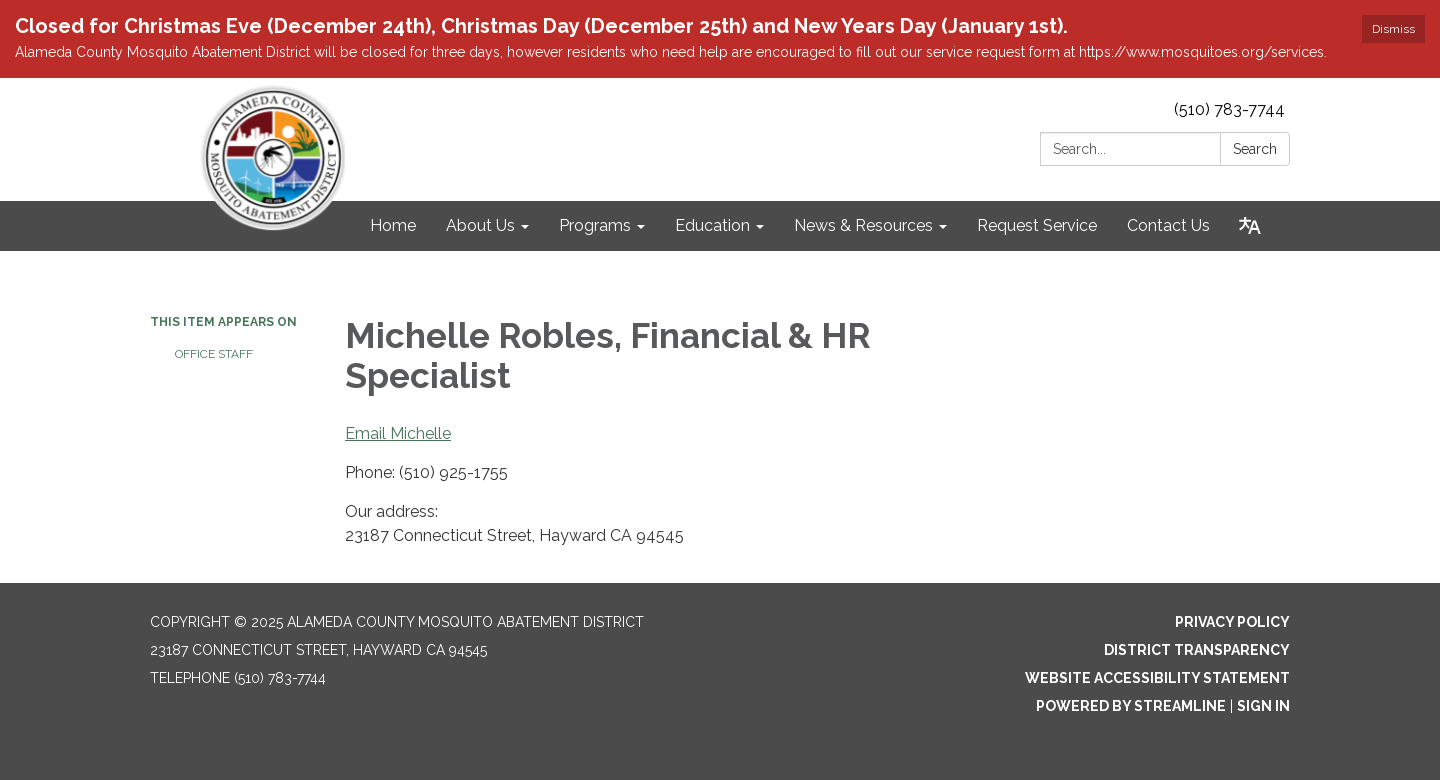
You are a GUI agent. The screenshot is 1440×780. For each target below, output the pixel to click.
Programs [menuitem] (595, 225)
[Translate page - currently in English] (1250, 226)
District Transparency (1197, 650)
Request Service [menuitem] (1037, 225)
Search (1255, 149)
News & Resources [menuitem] (863, 225)
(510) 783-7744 (1229, 109)
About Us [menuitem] (480, 225)
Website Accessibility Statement (1157, 678)
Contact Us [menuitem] (1168, 225)
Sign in (1263, 706)
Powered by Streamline (1131, 706)
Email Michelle (398, 433)
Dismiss (1393, 29)
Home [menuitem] (393, 225)
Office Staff (214, 354)
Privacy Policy (1232, 622)
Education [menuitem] (712, 225)
